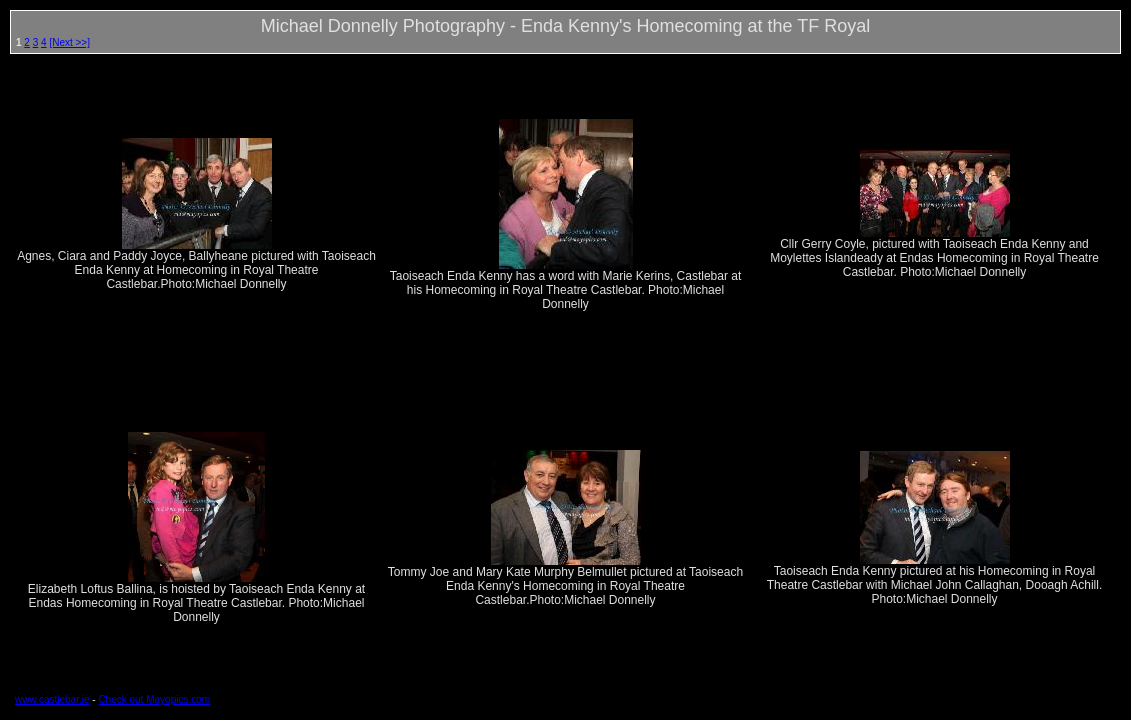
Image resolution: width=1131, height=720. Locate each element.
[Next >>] (69, 42)
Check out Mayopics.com (154, 699)
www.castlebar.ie (52, 699)
